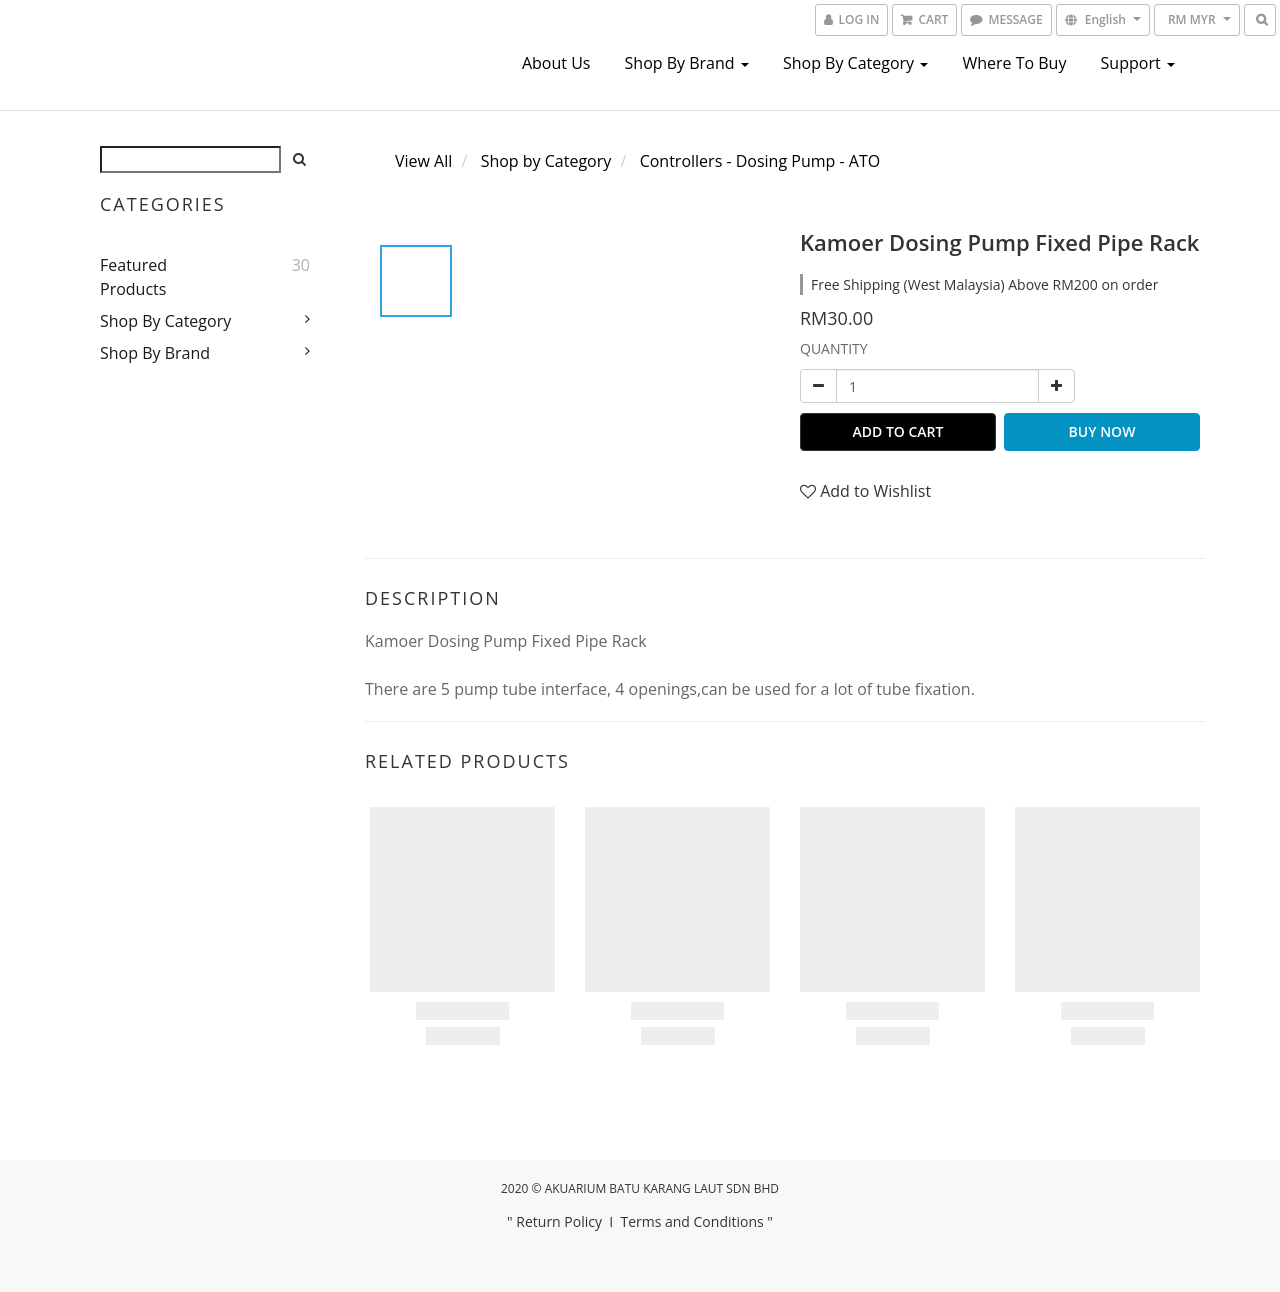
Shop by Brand (687, 63)
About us (556, 63)
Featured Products (133, 277)
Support (1138, 63)
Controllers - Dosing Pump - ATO (760, 161)
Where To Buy (1014, 63)
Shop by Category (855, 63)
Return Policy (559, 1221)
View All (423, 161)
